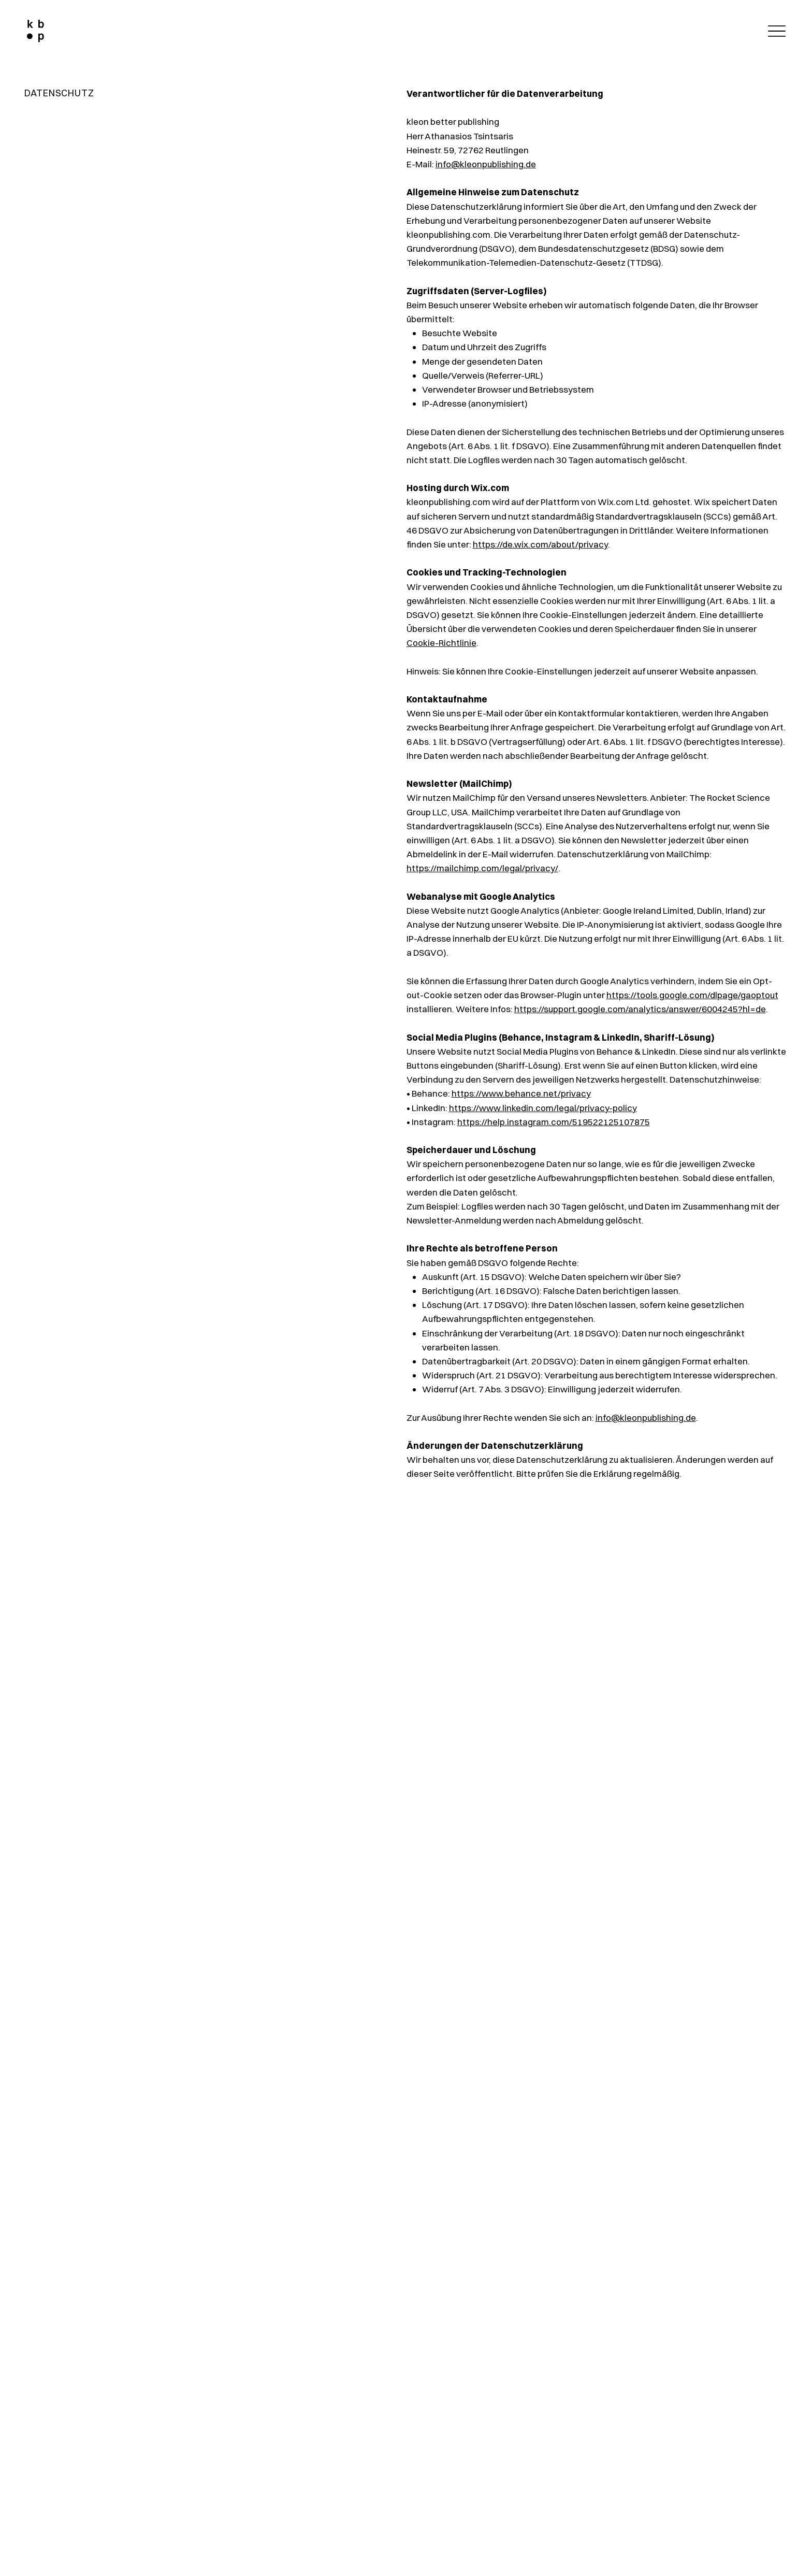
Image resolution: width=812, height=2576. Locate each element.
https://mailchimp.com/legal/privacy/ (482, 867)
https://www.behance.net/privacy (521, 1093)
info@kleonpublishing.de (486, 164)
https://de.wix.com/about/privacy (540, 544)
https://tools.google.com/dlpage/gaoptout (692, 994)
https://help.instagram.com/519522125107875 (553, 1121)
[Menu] (774, 31)
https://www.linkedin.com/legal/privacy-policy (543, 1107)
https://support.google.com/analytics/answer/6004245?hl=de (640, 1008)
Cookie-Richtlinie (441, 642)
